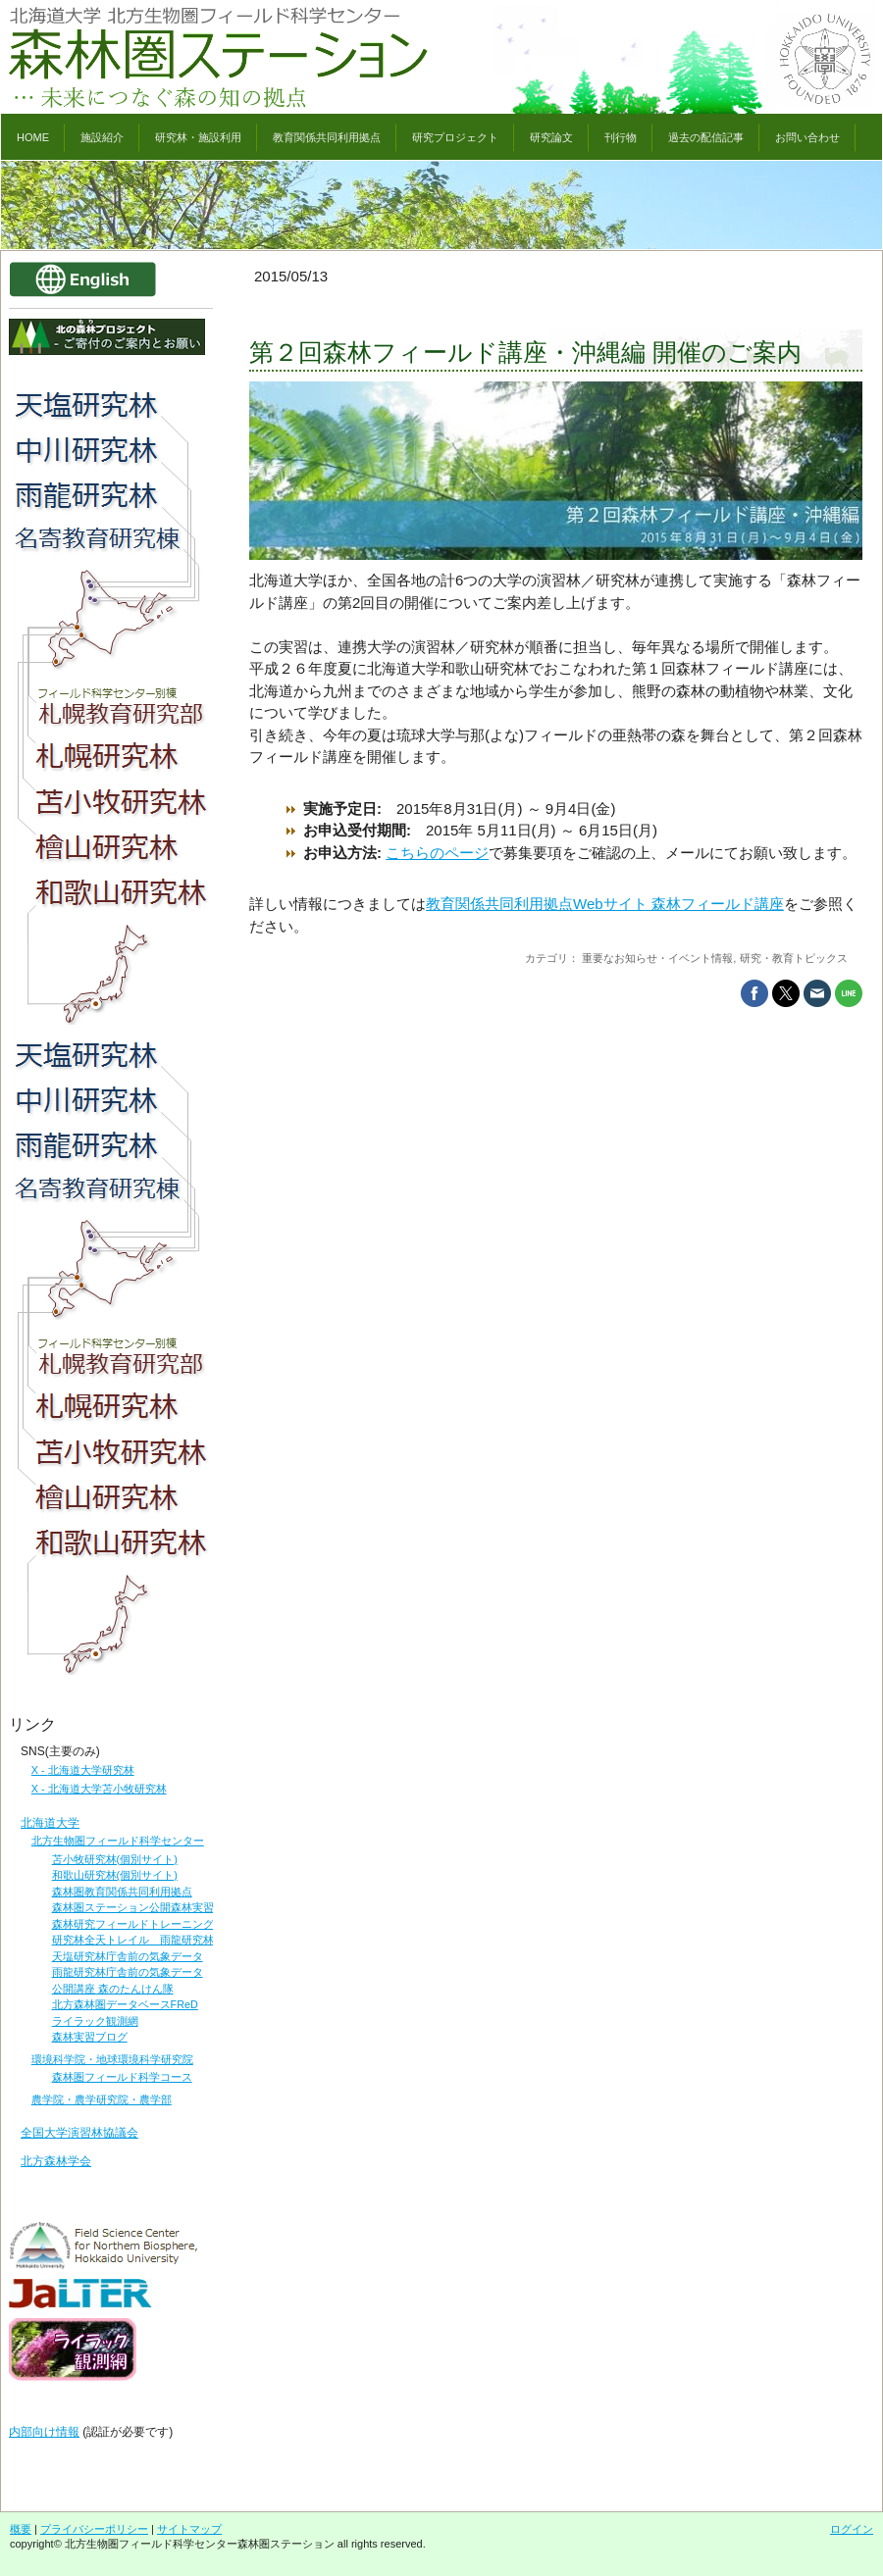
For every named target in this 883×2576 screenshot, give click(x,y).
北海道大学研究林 (91, 1770)
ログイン (851, 2529)
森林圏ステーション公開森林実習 (133, 1907)
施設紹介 (102, 137)
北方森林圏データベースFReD (125, 2004)
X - (39, 1770)
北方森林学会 (56, 2161)
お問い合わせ (807, 137)
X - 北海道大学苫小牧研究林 (99, 1788)
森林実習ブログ (90, 2037)
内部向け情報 (44, 2432)
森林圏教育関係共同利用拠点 (122, 1891)
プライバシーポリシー (94, 2529)
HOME (33, 137)
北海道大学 (50, 1823)
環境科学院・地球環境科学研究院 (112, 2059)
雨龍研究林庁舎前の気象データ (127, 1972)
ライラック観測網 (95, 2021)
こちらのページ (437, 852)
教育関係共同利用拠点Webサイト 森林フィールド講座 (605, 903)
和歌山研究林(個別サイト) (115, 1875)
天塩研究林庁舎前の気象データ (127, 1956)
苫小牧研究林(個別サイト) (115, 1859)
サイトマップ (189, 2529)
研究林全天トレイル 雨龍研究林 (133, 1939)
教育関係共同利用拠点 (327, 137)
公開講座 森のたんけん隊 (113, 1989)
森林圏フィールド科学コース (122, 2077)
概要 (20, 2529)
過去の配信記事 (706, 137)
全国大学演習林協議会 (79, 2133)
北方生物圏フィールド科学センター (117, 1840)
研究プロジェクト (455, 137)
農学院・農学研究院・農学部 (101, 2099)
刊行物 (620, 137)
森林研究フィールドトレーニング (133, 1924)
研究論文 (551, 137)
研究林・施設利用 (198, 137)
